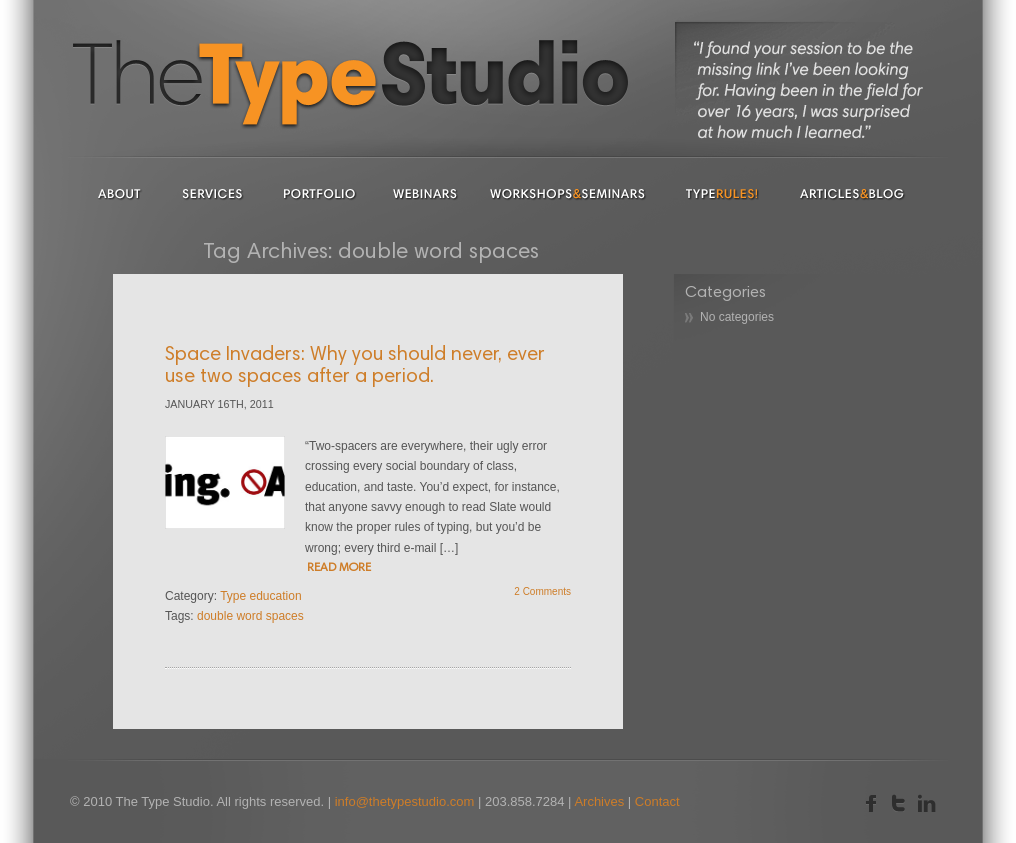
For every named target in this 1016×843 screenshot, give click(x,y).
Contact (657, 801)
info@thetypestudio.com (405, 801)
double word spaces (250, 616)
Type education (260, 596)
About (120, 193)
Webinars (424, 193)
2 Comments (542, 591)
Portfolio (320, 193)
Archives (599, 801)
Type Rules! (723, 193)
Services (212, 193)
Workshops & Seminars (568, 193)
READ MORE (339, 568)
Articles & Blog (853, 193)
